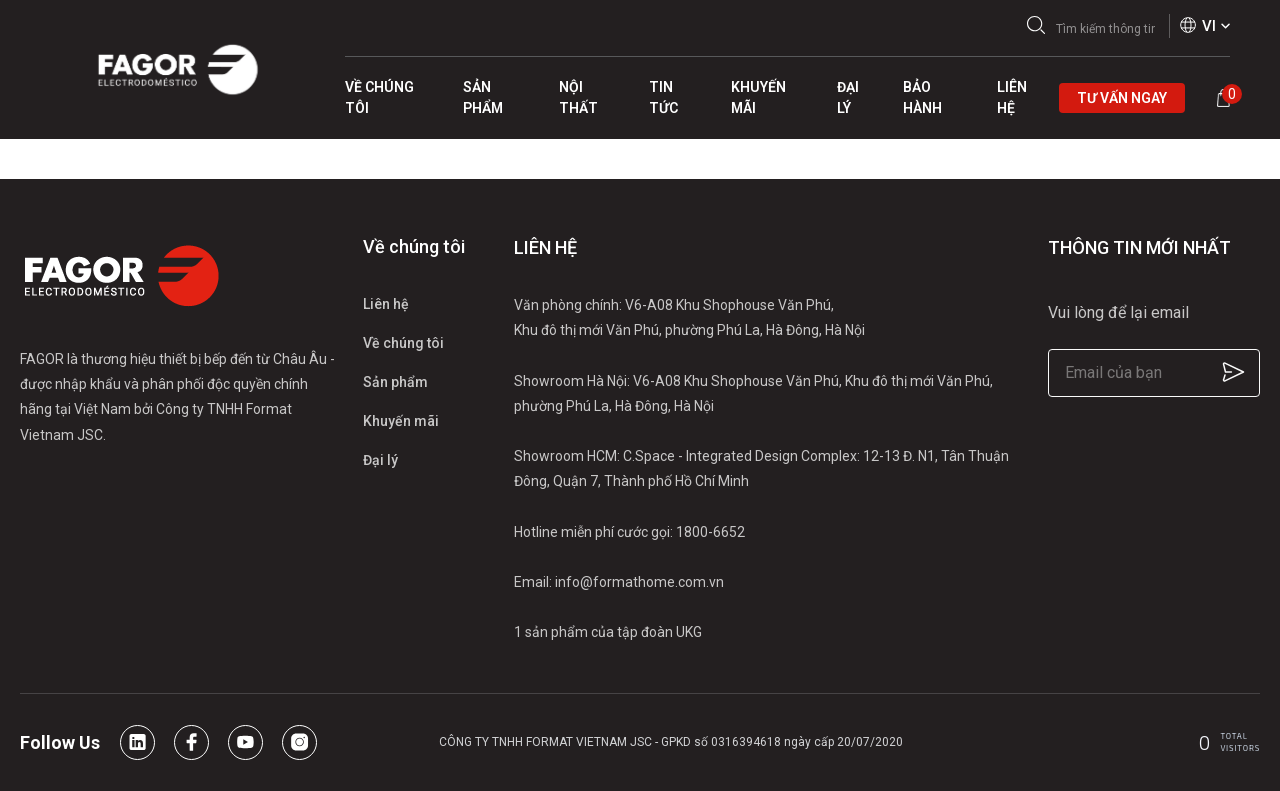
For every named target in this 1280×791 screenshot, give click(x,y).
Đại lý (380, 460)
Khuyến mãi (401, 421)
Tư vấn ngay (1122, 98)
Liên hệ (386, 304)
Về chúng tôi (403, 343)
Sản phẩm (395, 382)
